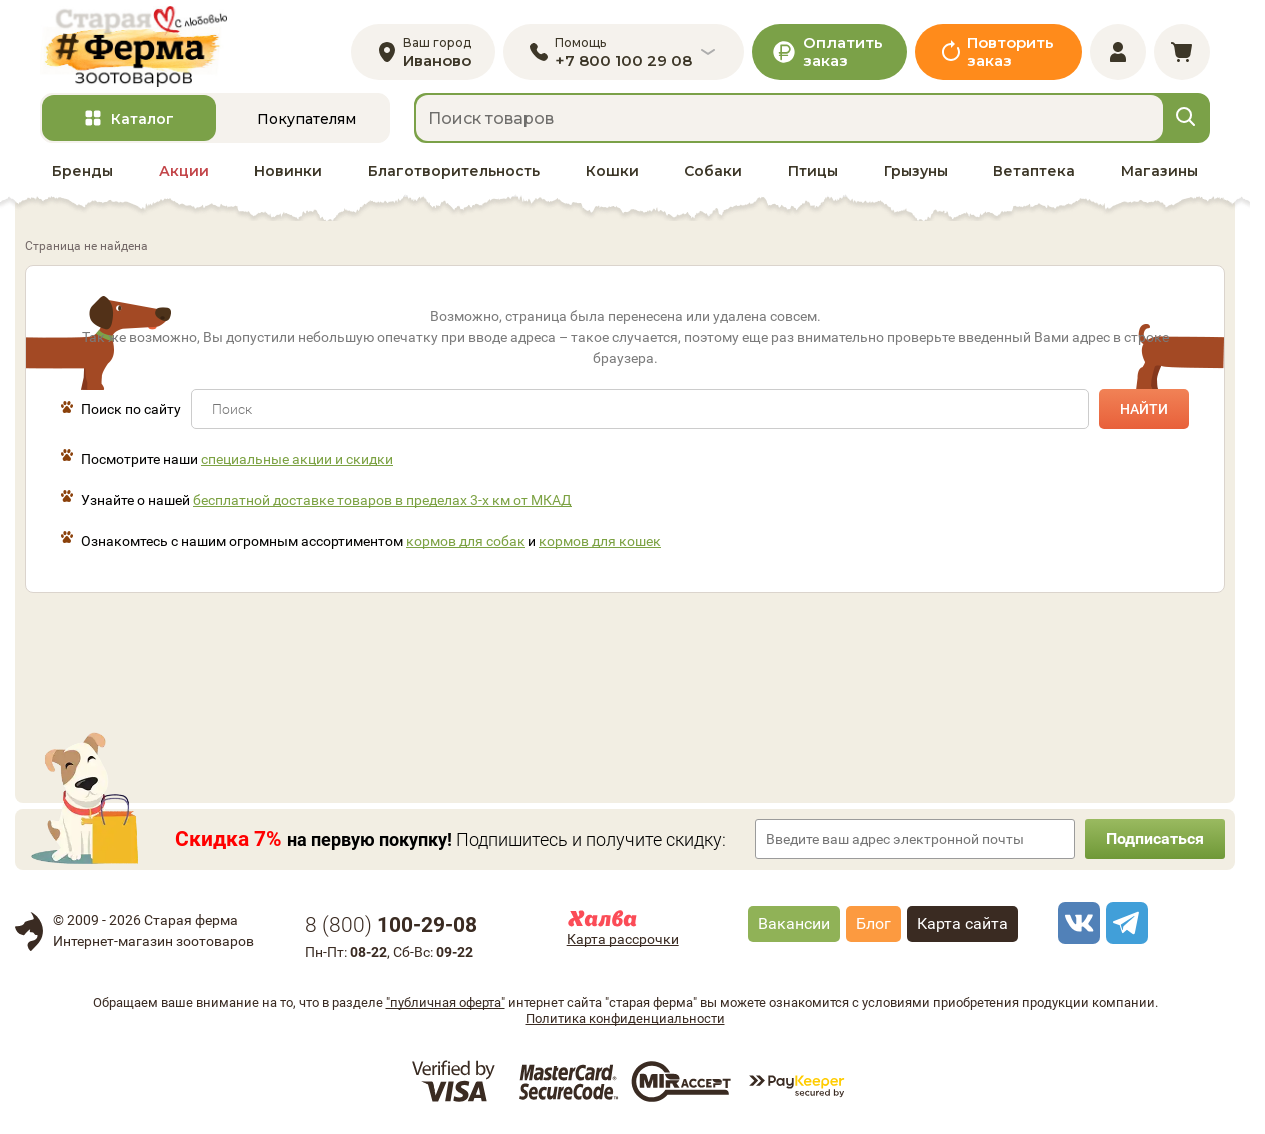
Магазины (1159, 171)
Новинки (288, 171)
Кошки (612, 171)
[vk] (1076, 923)
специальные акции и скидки (297, 459)
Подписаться (1155, 838)
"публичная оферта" (445, 1002)
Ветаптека (1034, 171)
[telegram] (1124, 923)
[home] (133, 46)
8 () (391, 925)
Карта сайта (962, 923)
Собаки (713, 171)
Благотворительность (454, 171)
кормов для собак (465, 541)
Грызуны (916, 171)
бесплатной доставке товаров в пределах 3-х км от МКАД (382, 500)
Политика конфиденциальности (625, 1018)
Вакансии (794, 923)
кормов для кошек (600, 541)
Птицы (813, 171)
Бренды (82, 171)
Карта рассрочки (623, 939)
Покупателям (306, 119)
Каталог (142, 119)
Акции (184, 171)
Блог (873, 923)
